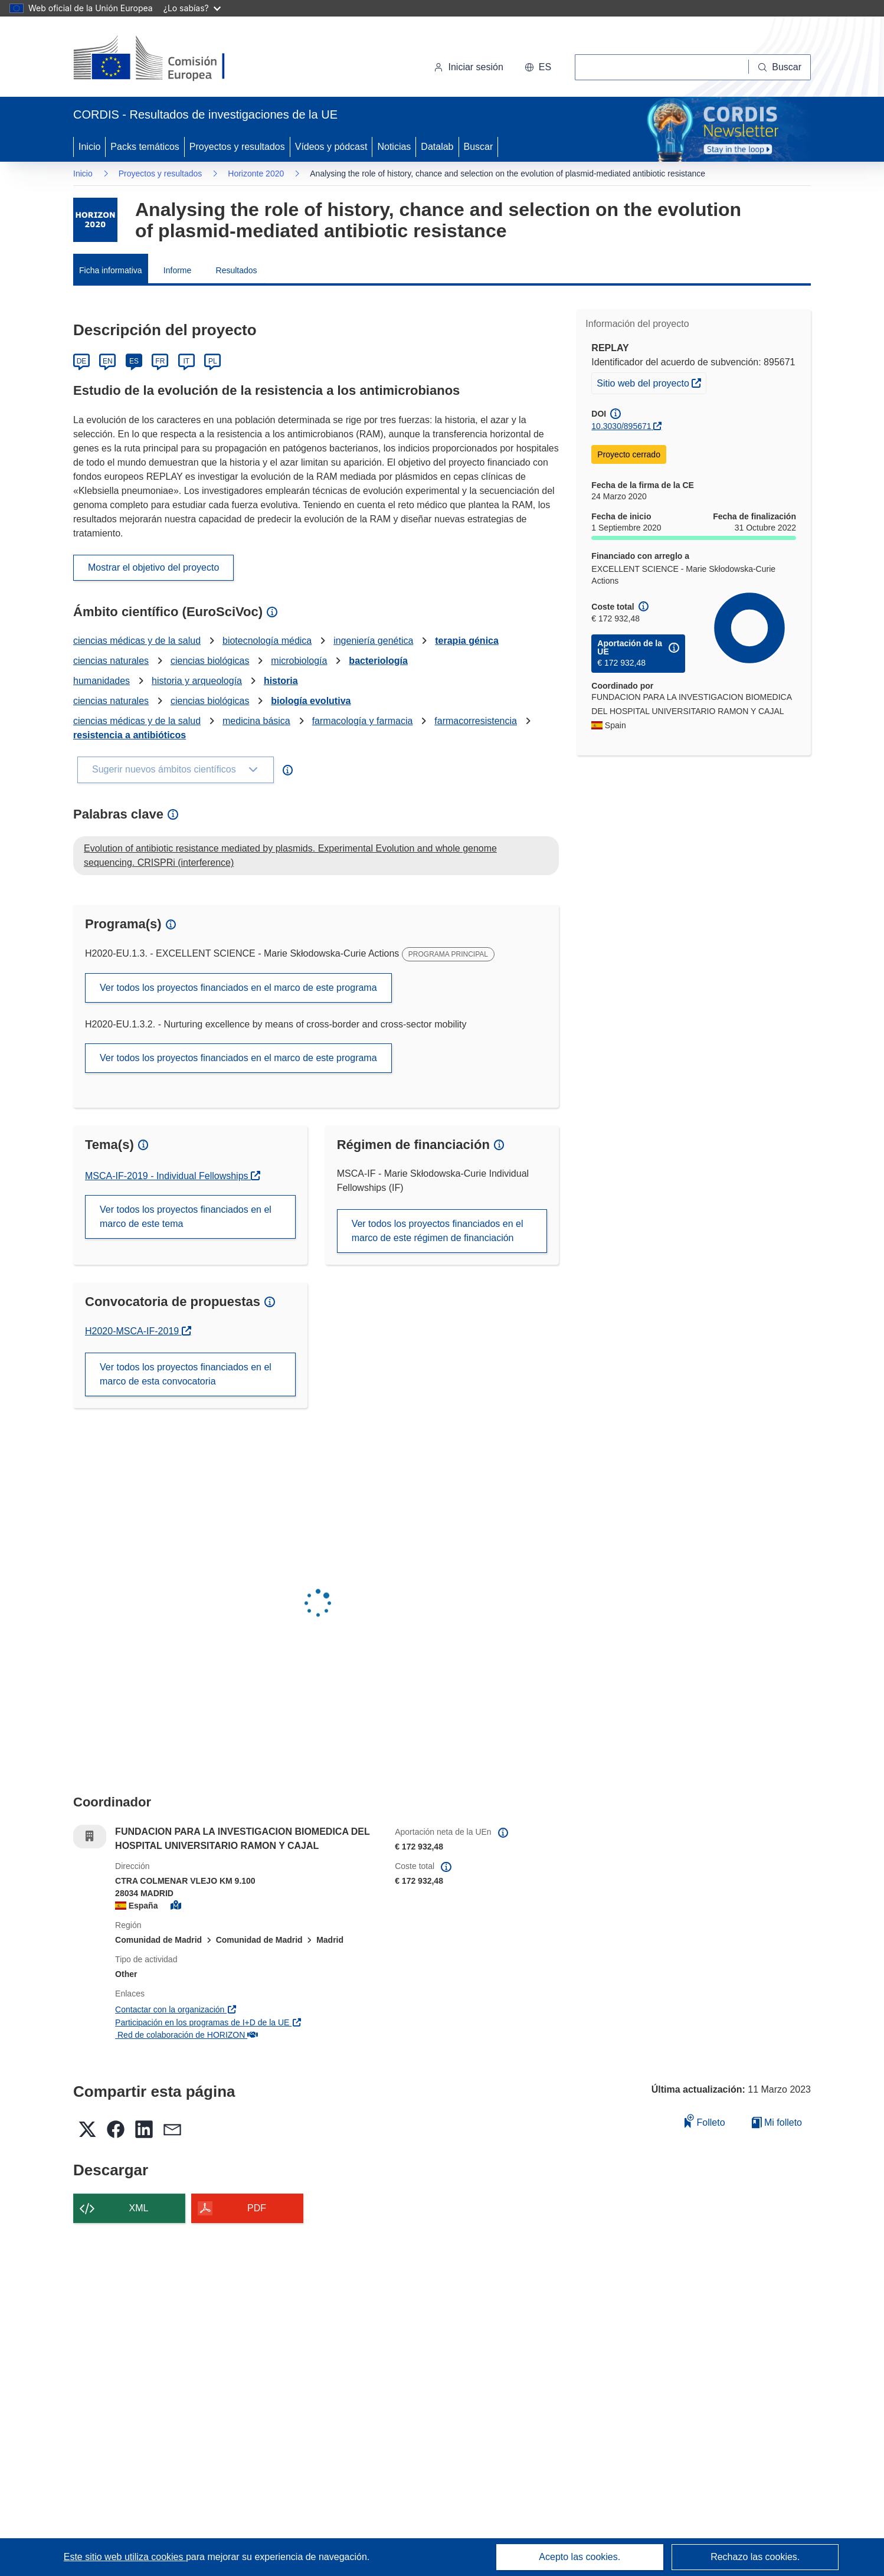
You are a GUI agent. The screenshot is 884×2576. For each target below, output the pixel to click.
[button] (538, 67)
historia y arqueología (197, 681)
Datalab (437, 147)
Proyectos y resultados (237, 147)
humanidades (101, 681)
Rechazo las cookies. (755, 2557)
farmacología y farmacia (362, 721)
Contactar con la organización (176, 2009)
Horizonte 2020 (256, 173)
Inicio (89, 147)
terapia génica (467, 641)
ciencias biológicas (210, 661)
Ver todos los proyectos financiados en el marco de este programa (238, 988)
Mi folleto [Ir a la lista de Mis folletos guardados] (777, 2122)
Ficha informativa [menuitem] (110, 270)
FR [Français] (160, 361)
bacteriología (378, 661)
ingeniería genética (373, 641)
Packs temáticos (144, 147)
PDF (256, 2208)
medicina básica (256, 721)
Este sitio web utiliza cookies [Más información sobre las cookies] (125, 2557)
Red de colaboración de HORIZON (186, 2035)
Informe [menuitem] (177, 270)
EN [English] (108, 361)
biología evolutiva (311, 701)
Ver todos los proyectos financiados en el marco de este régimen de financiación (437, 1231)
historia (281, 681)
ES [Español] (134, 361)
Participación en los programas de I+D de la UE (208, 2022)
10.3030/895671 (621, 426)
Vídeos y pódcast (331, 147)
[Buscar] (780, 67)
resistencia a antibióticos (129, 735)
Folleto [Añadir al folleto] (705, 2120)
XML (139, 2208)
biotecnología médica (267, 641)
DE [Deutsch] (82, 361)
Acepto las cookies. (579, 2557)
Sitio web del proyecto (651, 381)
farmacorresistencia (475, 721)
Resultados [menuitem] (236, 270)
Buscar (478, 147)
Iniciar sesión (468, 67)
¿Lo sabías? (192, 8)
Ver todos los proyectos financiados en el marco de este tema (185, 1216)
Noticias (394, 147)
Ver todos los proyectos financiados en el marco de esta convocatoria (185, 1374)
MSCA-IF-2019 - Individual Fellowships (168, 1176)
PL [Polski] (212, 361)
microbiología (299, 661)
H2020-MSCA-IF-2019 (138, 1331)
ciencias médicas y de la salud (137, 641)
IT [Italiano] (186, 361)
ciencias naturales (111, 661)
